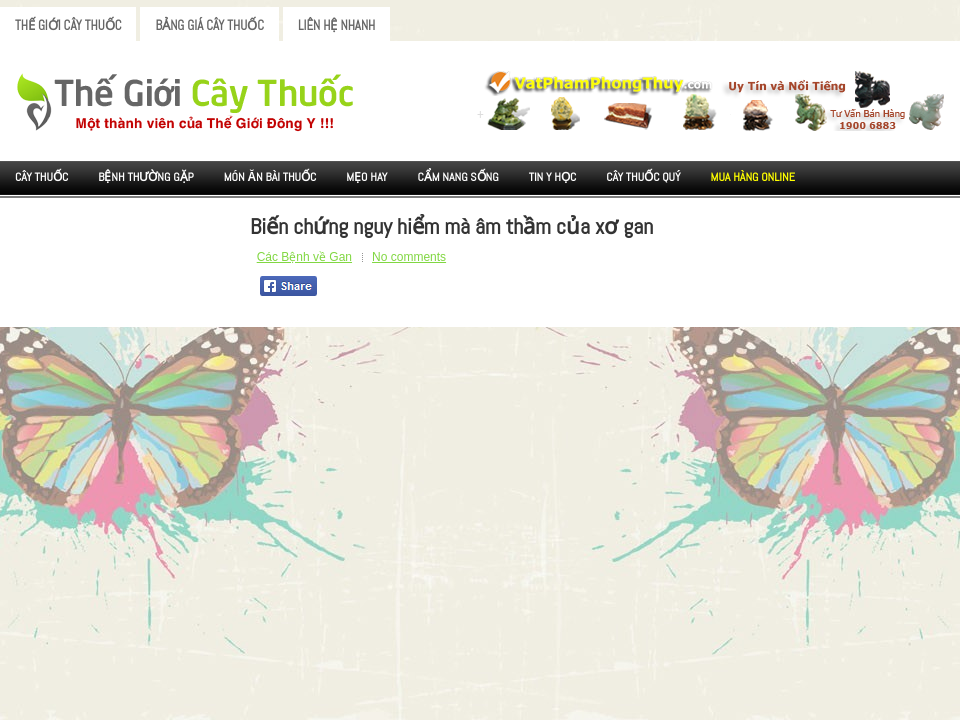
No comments (409, 257)
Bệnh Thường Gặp (146, 177)
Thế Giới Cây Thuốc (68, 25)
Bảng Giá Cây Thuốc (209, 25)
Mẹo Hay (366, 177)
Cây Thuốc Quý (643, 177)
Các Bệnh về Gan (304, 257)
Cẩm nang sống (457, 177)
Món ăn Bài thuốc (270, 177)
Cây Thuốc (41, 177)
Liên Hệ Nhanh (336, 25)
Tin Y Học (553, 177)
